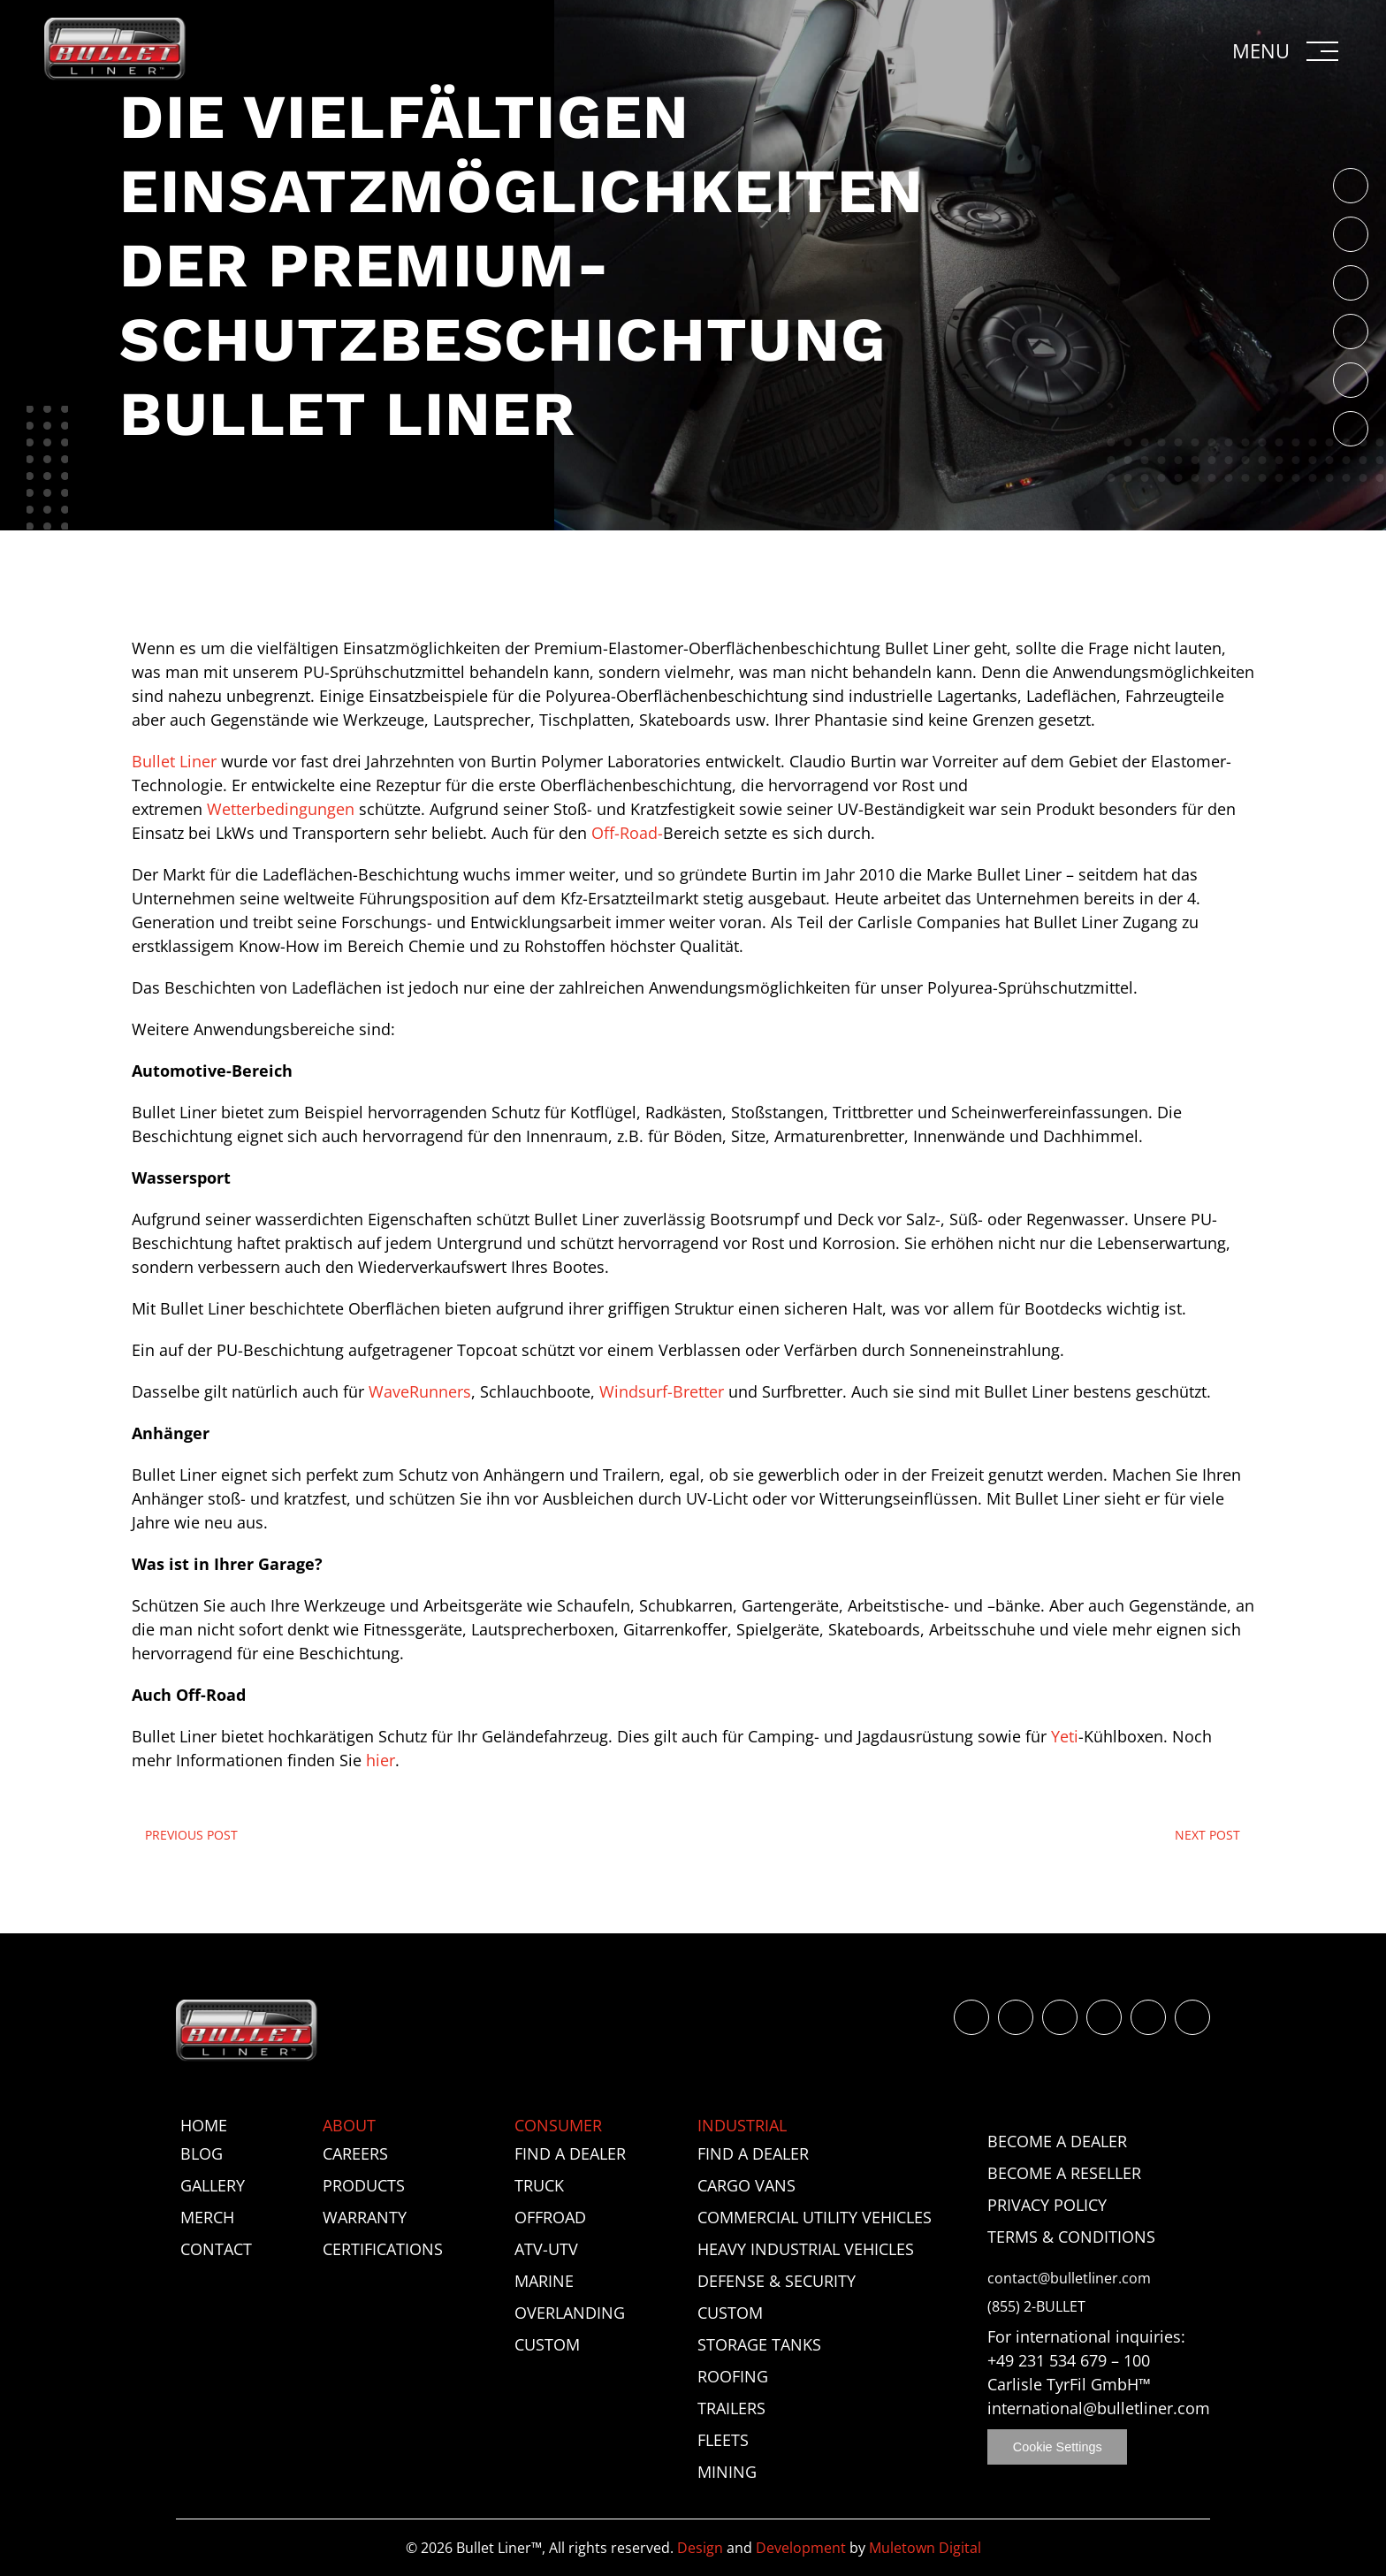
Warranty (365, 2217)
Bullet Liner (174, 761)
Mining (727, 2471)
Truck (539, 2185)
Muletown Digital (925, 2547)
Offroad (550, 2217)
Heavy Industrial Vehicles (805, 2249)
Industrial (742, 2125)
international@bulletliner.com (1098, 2408)
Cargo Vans (746, 2185)
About (349, 2125)
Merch (207, 2217)
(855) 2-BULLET (1036, 2307)
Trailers (731, 2408)
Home (203, 2125)
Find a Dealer (570, 2153)
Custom (547, 2344)
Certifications (383, 2249)
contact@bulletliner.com (1069, 2278)
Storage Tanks (759, 2344)
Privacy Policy (1047, 2204)
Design (700, 2547)
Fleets (723, 2439)
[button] (1287, 51)
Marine (544, 2280)
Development (801, 2547)
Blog (201, 2153)
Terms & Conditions (1071, 2236)
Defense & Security (776, 2280)
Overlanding (569, 2312)
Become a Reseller (1064, 2173)
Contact (216, 2249)
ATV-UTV (546, 2249)
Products (364, 2185)
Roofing (732, 2376)
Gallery (212, 2185)
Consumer (558, 2125)
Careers (355, 2153)
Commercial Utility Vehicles (814, 2217)
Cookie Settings (1057, 2447)
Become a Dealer (1057, 2141)
